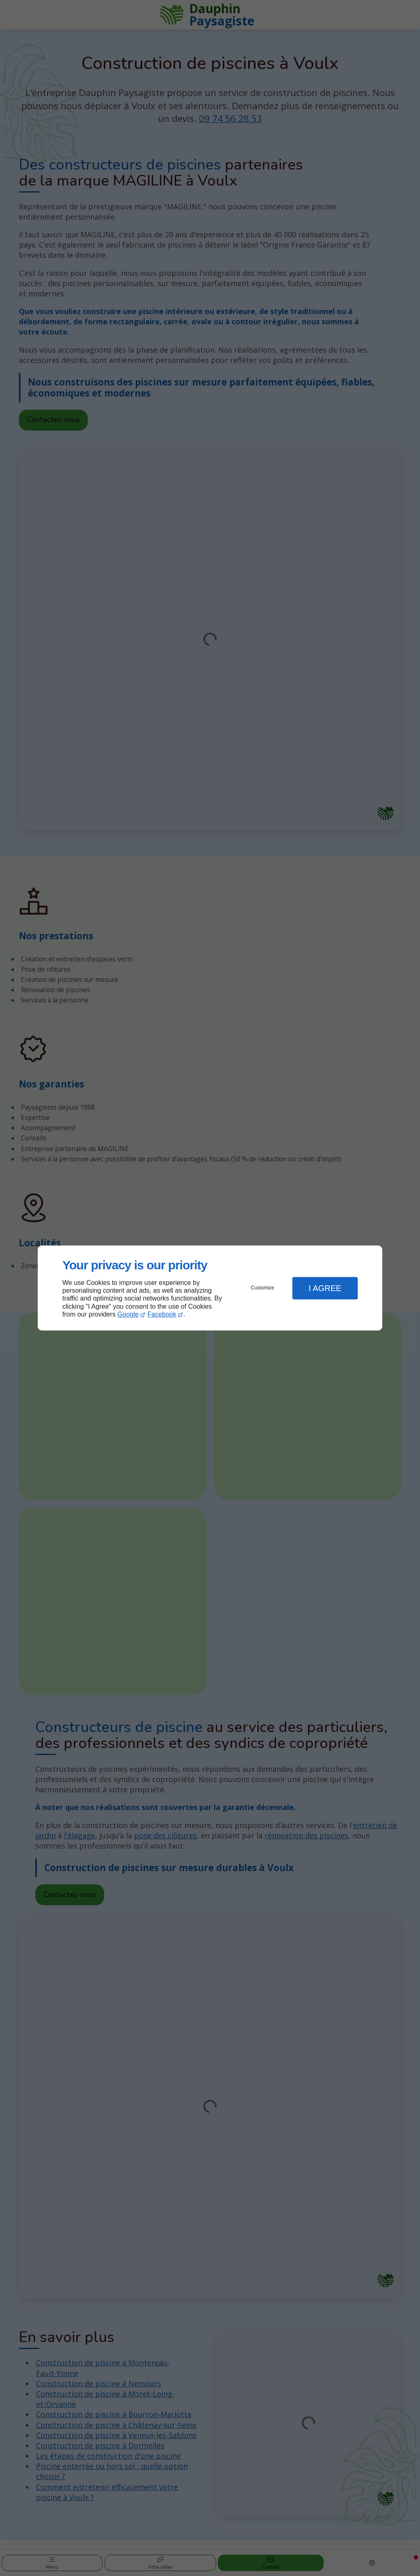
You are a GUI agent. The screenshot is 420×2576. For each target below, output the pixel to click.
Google (128, 1314)
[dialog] (210, 1288)
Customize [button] (262, 1288)
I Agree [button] (324, 1288)
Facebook (162, 1314)
